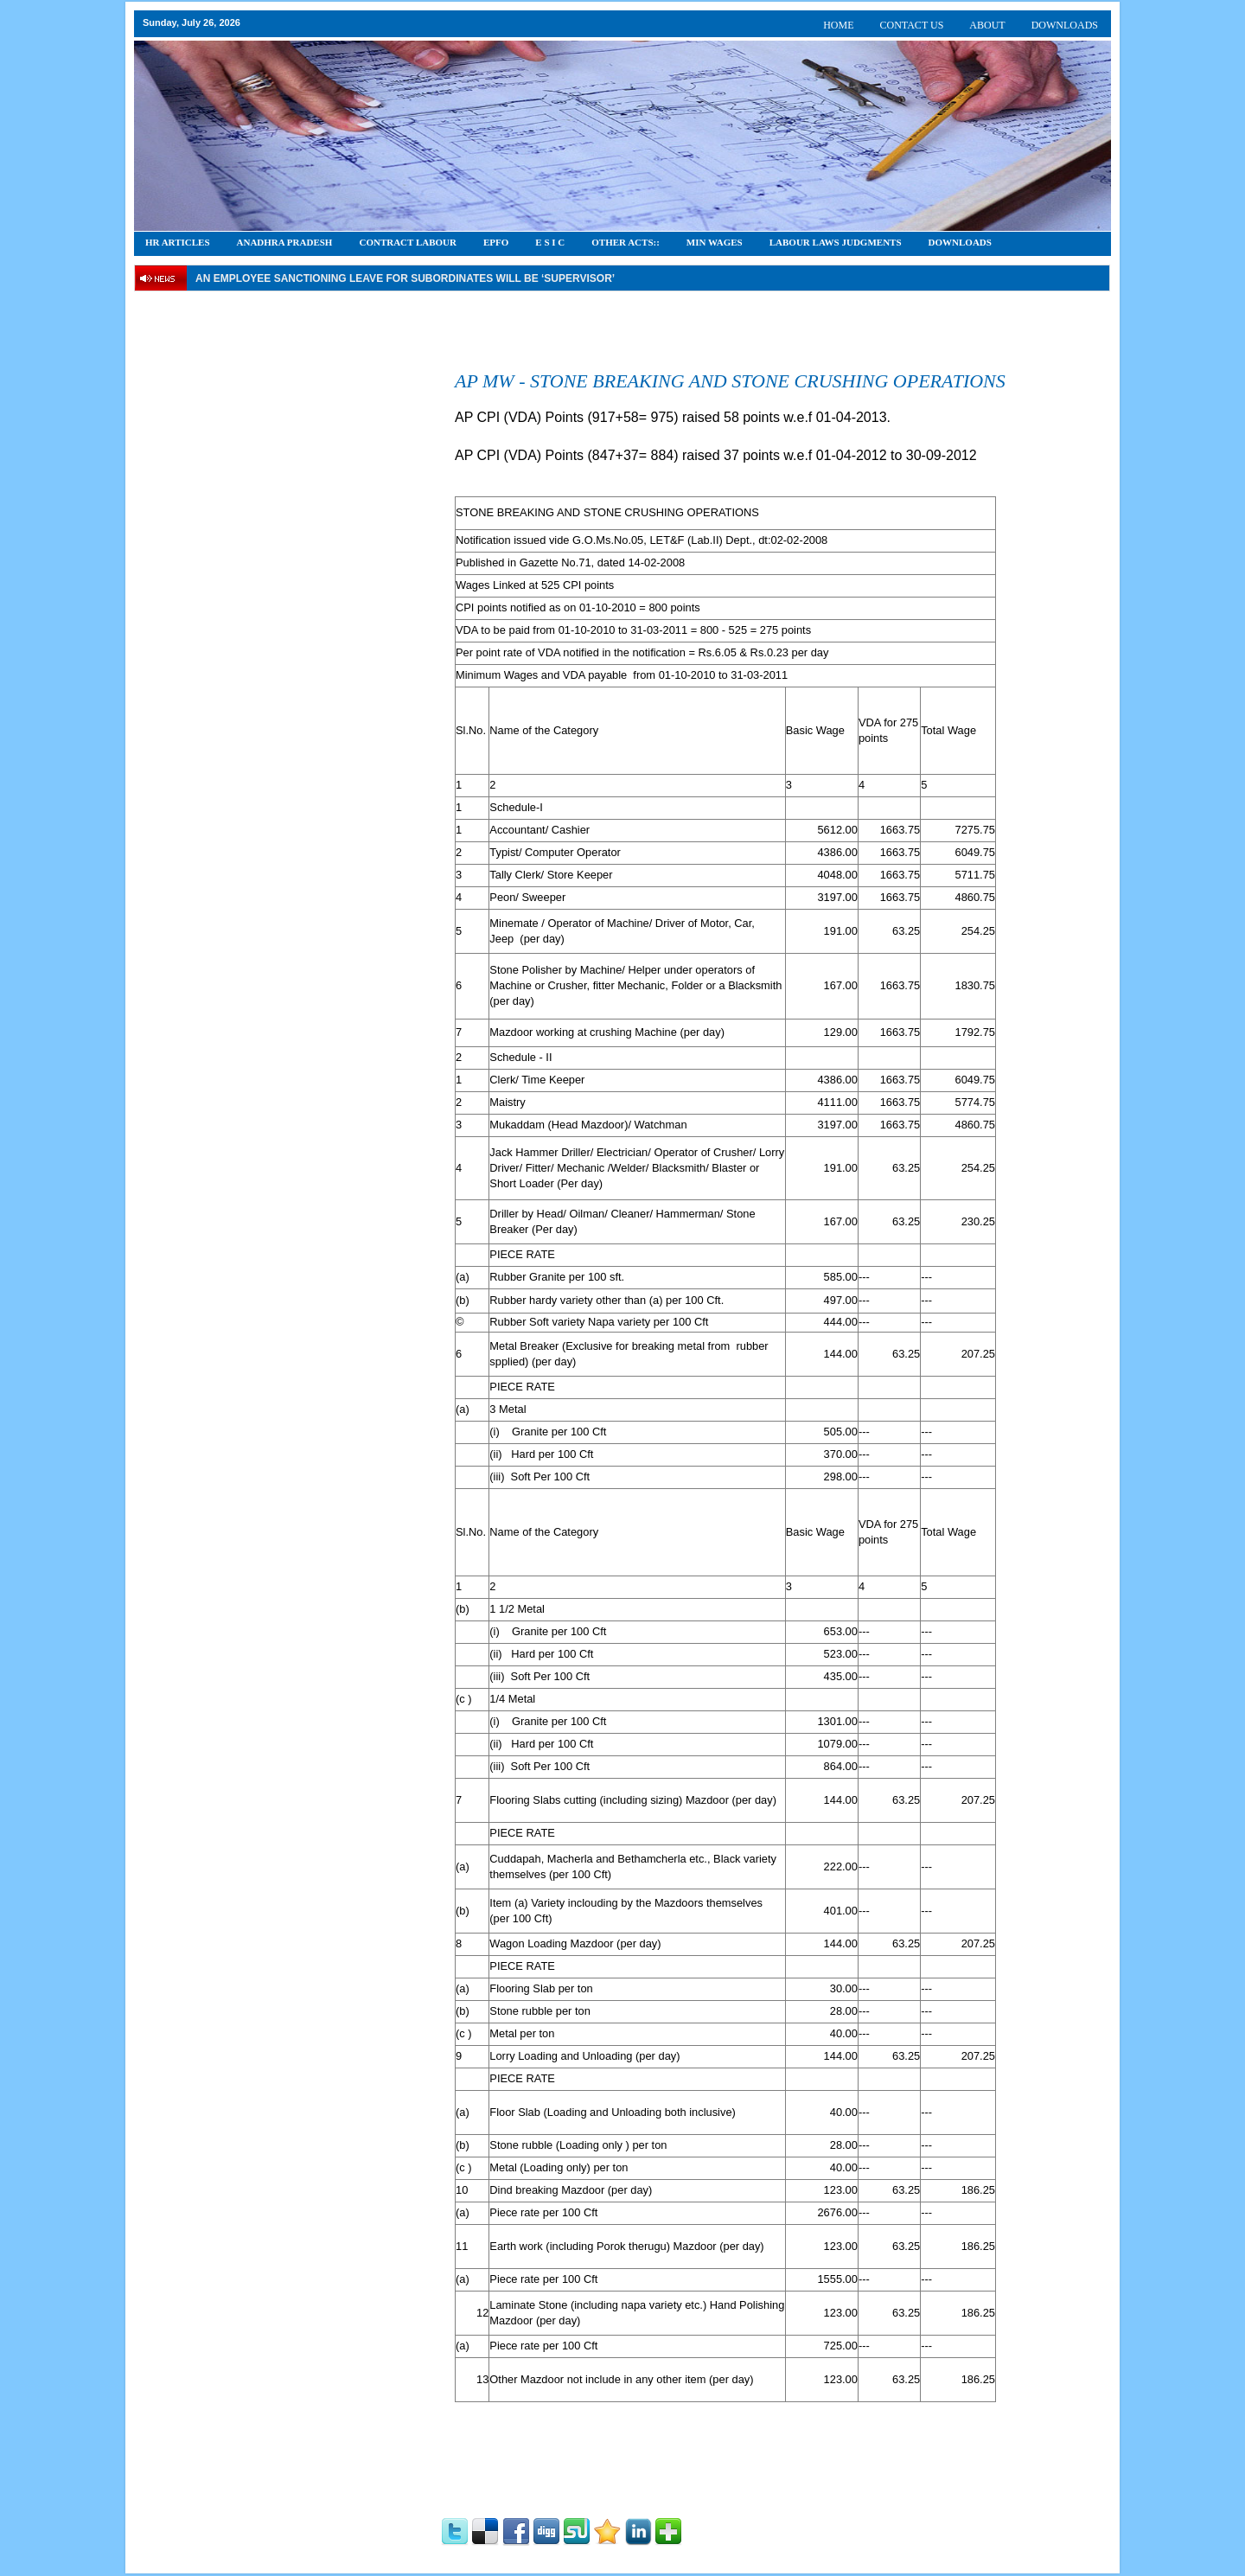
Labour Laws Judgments (835, 242)
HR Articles (177, 242)
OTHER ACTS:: (625, 242)
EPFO (495, 242)
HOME (838, 25)
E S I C (550, 242)
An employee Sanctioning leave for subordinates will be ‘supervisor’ (405, 278)
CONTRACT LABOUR (407, 242)
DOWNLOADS (1064, 25)
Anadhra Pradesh (285, 242)
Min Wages (714, 242)
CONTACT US (912, 25)
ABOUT (987, 25)
